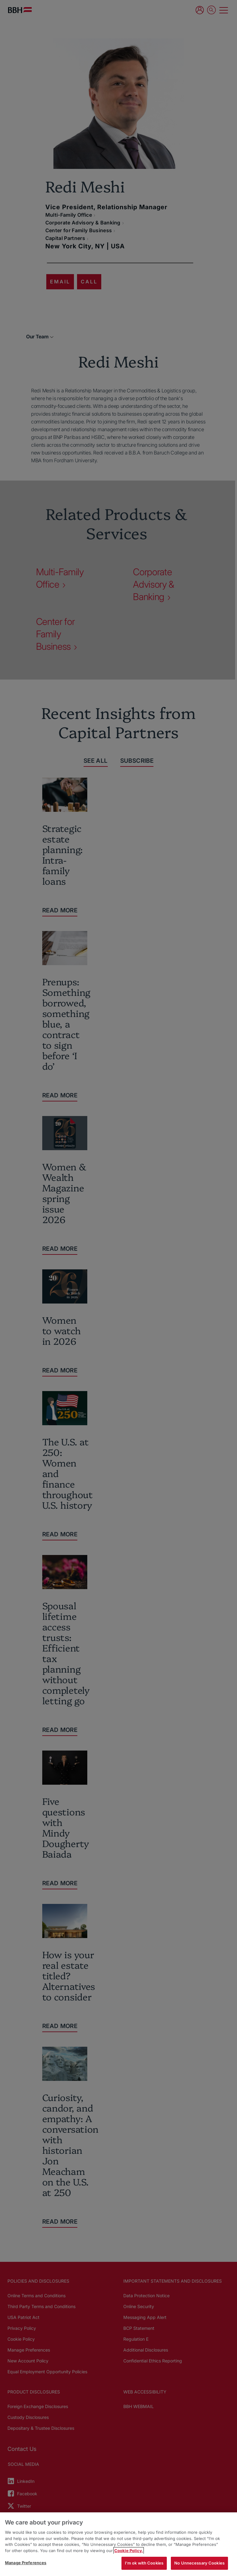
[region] (118, 2544)
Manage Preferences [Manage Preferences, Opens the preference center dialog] (25, 2562)
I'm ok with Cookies (144, 2562)
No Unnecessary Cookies (199, 2562)
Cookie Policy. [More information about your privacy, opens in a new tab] (128, 2550)
